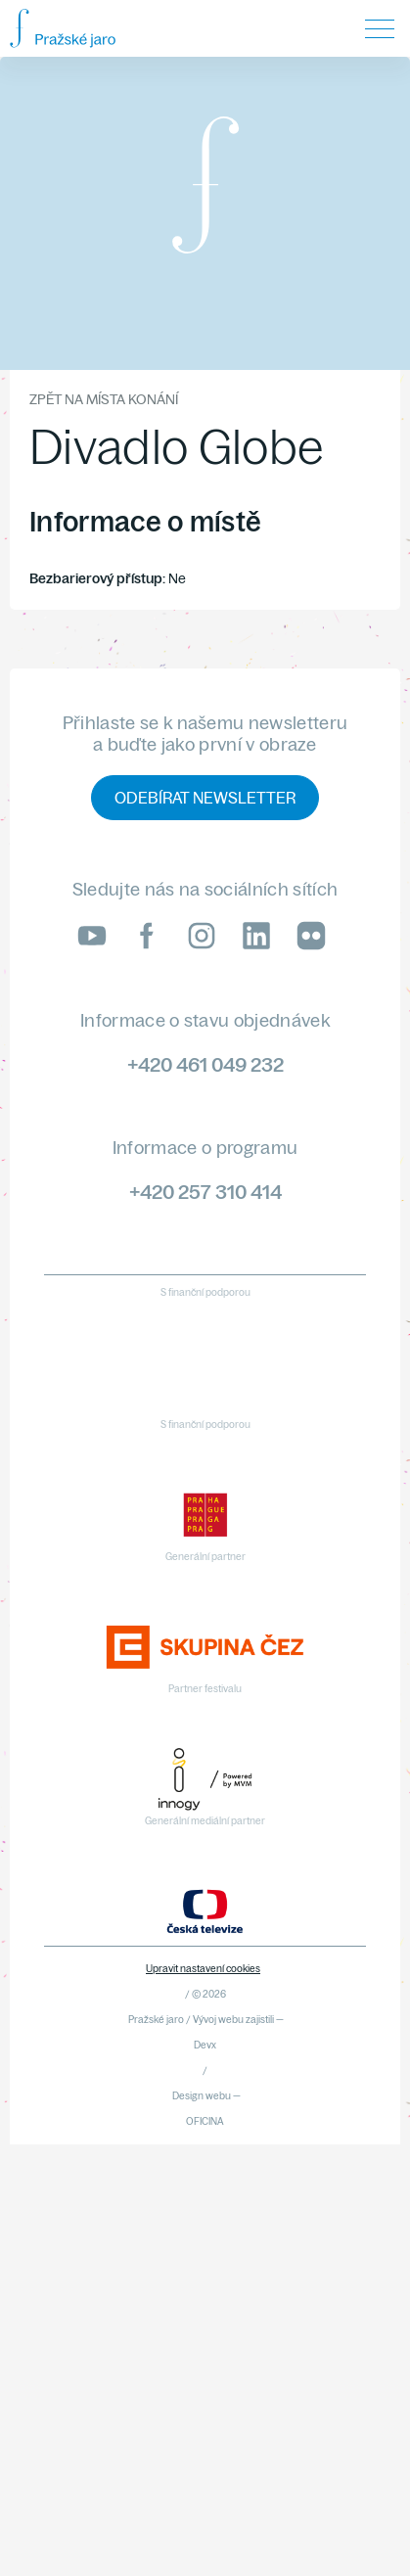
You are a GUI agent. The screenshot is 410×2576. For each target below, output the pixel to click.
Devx (205, 2045)
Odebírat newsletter (205, 797)
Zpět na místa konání (103, 399)
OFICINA (205, 2121)
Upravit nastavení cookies (203, 1968)
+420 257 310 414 (205, 1191)
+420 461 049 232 (205, 1064)
